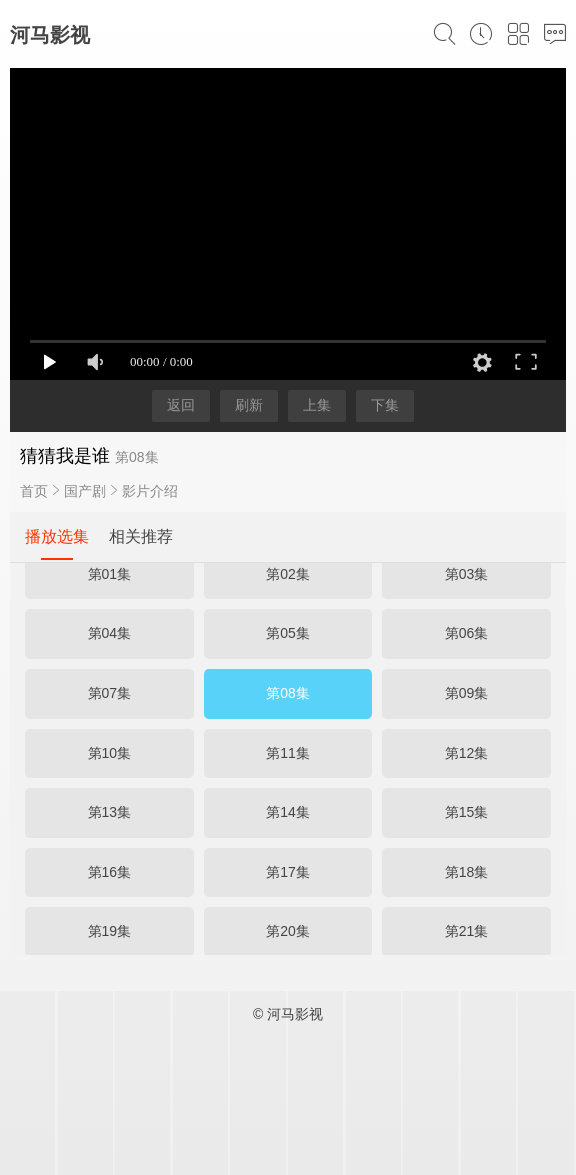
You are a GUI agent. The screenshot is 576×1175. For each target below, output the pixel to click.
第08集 (288, 693)
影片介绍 (150, 491)
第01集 (110, 574)
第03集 (467, 574)
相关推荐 (141, 536)
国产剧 (85, 491)
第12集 (467, 753)
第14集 (288, 812)
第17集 (288, 872)
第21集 (467, 931)
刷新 (249, 405)
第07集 (110, 693)
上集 (317, 405)
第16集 (110, 872)
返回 (181, 405)
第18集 (467, 872)
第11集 (288, 753)
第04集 (110, 633)
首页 (34, 491)
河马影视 (50, 35)
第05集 (288, 633)
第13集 (110, 812)
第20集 (288, 931)
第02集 (288, 574)
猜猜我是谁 (65, 456)
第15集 (467, 812)
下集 (385, 405)
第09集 (467, 693)
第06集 (467, 633)
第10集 (110, 753)
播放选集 (57, 536)
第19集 (110, 931)
